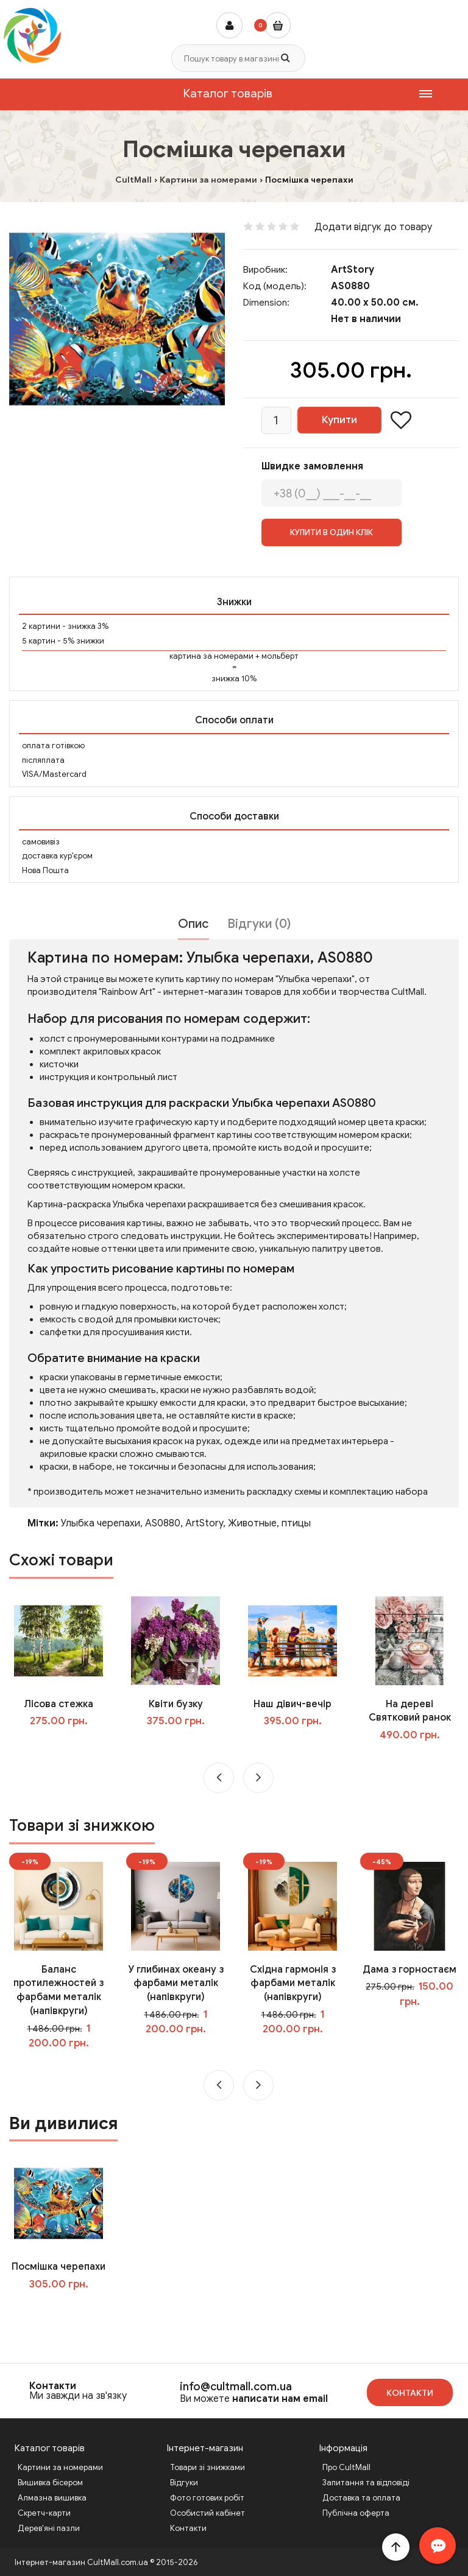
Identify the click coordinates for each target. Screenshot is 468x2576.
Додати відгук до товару (373, 227)
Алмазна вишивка (52, 2498)
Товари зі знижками (207, 2467)
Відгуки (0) (259, 924)
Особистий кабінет (207, 2513)
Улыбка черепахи (100, 1523)
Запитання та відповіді (366, 2482)
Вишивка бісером (50, 2482)
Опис (193, 924)
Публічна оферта (355, 2513)
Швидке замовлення (312, 466)
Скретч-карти (44, 2513)
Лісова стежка (58, 1704)
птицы (296, 1523)
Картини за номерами (60, 2467)
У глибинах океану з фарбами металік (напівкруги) (176, 1984)
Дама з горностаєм (409, 1970)
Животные (252, 1523)
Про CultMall (346, 2467)
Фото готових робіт (207, 2498)
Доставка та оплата (361, 2498)
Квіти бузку (176, 1704)
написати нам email (280, 2399)
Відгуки (184, 2482)
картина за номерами (211, 656)
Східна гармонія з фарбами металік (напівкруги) (293, 1984)
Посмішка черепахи (58, 2267)
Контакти (52, 2386)
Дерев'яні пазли (49, 2528)
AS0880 (162, 1523)
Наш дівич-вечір (293, 1704)
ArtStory (352, 270)
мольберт (280, 656)
